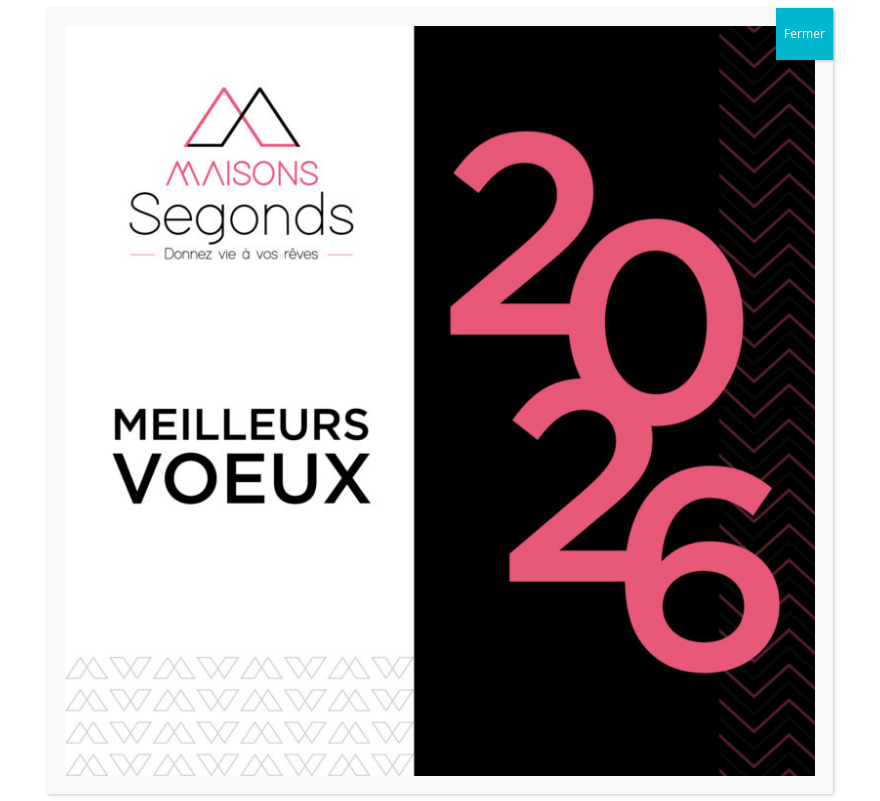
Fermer (804, 33)
